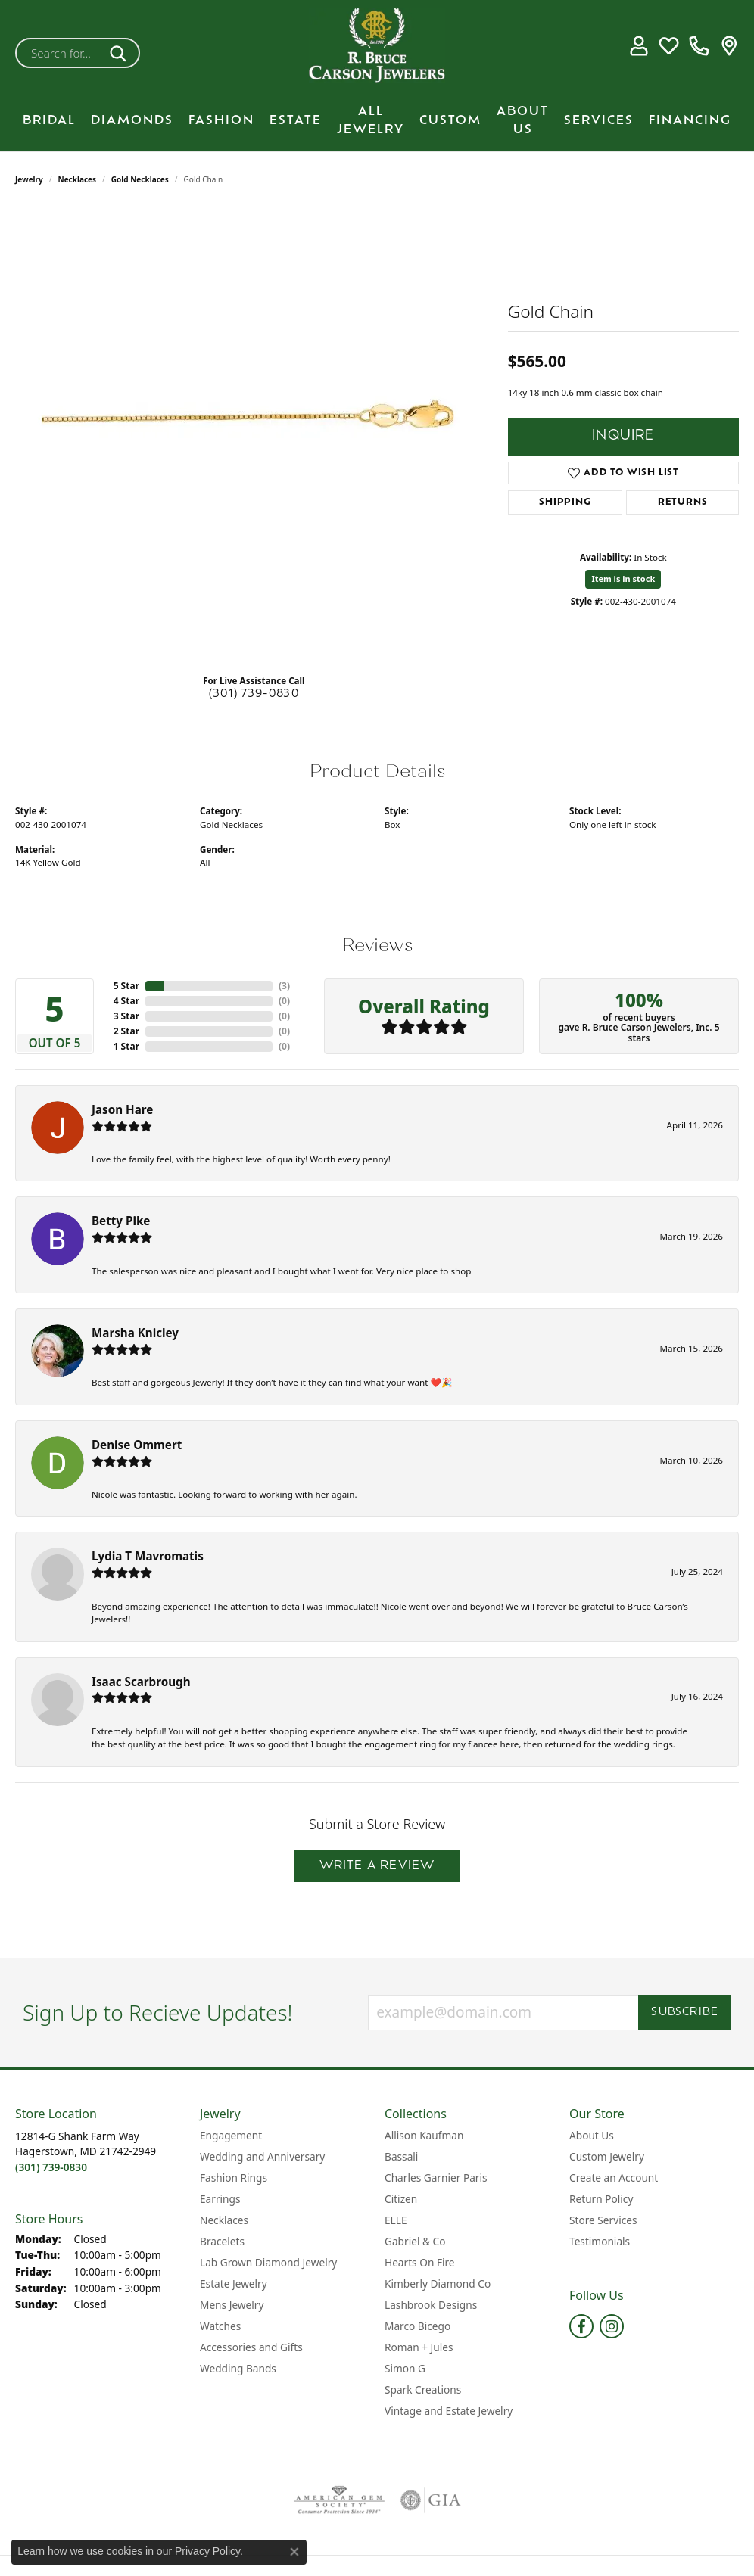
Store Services (603, 2220)
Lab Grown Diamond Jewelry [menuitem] (268, 2262)
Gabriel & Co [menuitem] (415, 2241)
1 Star (126, 1046)
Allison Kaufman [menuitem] (424, 2135)
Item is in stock (623, 578)
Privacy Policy (207, 2551)
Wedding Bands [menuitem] (238, 2368)
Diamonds (132, 121)
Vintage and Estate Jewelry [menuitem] (449, 2410)
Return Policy (601, 2199)
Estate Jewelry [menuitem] (233, 2283)
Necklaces (77, 179)
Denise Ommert (137, 1444)
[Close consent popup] (294, 2551)
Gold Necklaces (140, 179)
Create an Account (613, 2177)
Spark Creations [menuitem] (423, 2389)
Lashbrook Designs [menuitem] (431, 2305)
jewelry (29, 179)
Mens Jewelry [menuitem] (231, 2305)
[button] (638, 45)
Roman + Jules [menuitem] (419, 2347)
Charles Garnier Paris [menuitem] (436, 2177)
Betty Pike (121, 1220)
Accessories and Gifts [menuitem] (251, 2347)
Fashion (221, 121)
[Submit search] (121, 53)
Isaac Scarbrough (141, 1681)
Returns (683, 502)
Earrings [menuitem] (220, 2199)
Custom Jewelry (606, 2156)
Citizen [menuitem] (401, 2199)
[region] (253, 435)
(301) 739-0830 (254, 694)
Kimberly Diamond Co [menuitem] (438, 2283)
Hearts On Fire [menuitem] (420, 2262)
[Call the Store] (51, 2167)
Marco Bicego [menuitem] (417, 2326)
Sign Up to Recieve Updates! (158, 2013)
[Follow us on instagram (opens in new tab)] (612, 2326)
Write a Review (377, 1866)
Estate (296, 121)
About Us (523, 121)
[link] (699, 45)
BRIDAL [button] (49, 121)
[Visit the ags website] (339, 2500)
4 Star (126, 1000)
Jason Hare (122, 1109)
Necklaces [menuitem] (224, 2220)
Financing (690, 121)
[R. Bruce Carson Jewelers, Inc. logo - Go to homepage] (377, 45)
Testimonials (599, 2241)
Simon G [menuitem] (405, 2368)
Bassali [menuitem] (401, 2156)
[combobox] (60, 53)
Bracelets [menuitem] (222, 2241)
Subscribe (684, 2012)
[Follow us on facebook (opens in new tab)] (581, 2326)
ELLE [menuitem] (396, 2220)
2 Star (126, 1031)
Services (599, 121)
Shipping (564, 502)
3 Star (126, 1016)
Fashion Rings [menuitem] (233, 2177)
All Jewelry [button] (370, 121)
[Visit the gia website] (430, 2500)
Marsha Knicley (135, 1332)
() (284, 985)
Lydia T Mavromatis (148, 1555)
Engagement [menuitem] (231, 2135)
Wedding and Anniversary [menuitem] (262, 2156)
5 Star (126, 985)
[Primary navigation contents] (377, 121)
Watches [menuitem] (220, 2326)
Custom (450, 121)
